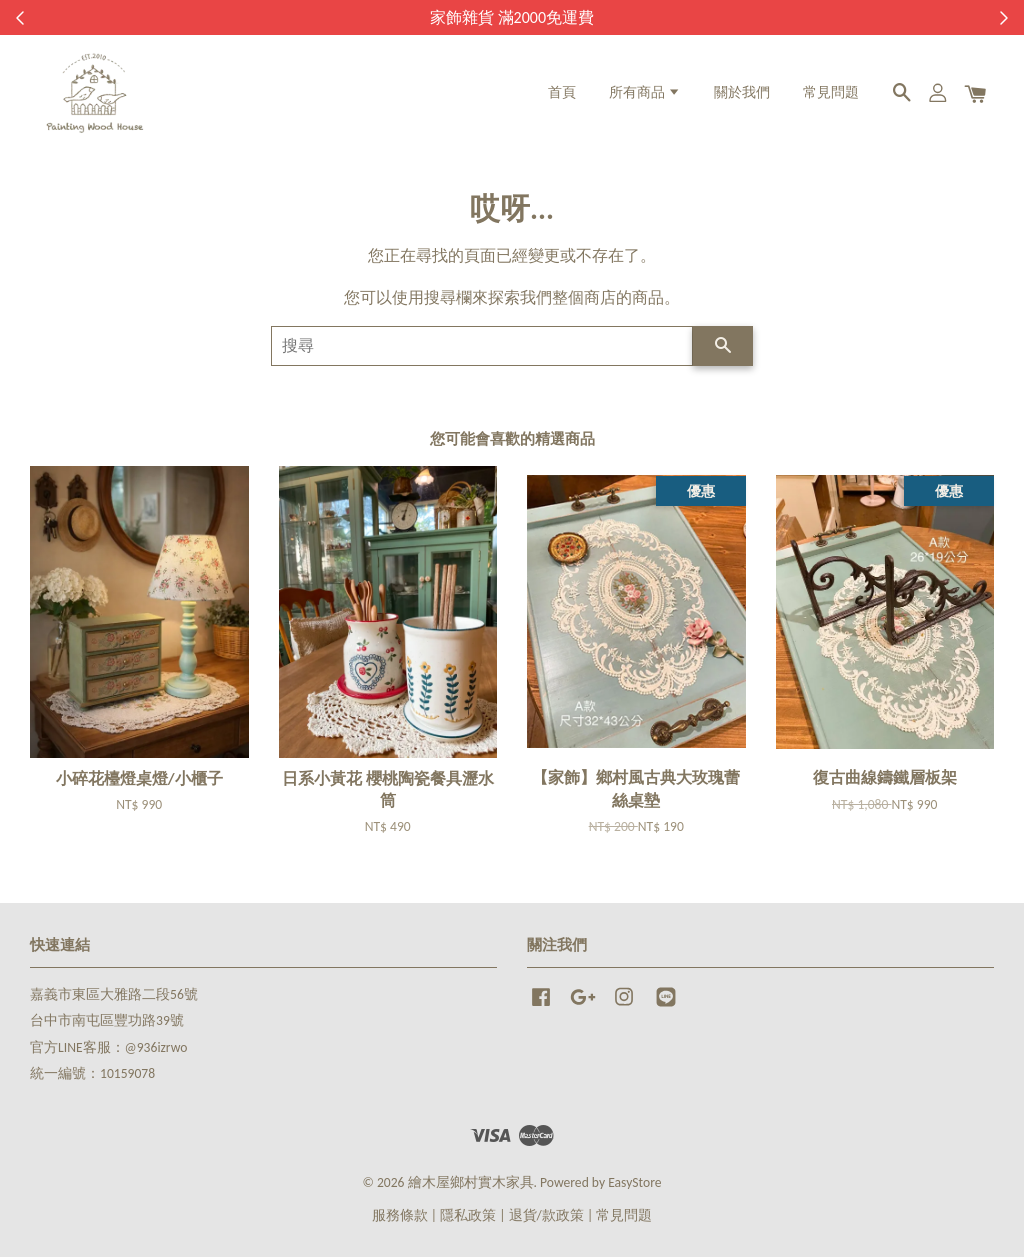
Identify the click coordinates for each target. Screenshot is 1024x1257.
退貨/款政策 (546, 1215)
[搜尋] (482, 346)
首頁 (562, 92)
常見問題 (831, 92)
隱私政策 (468, 1215)
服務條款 (400, 1215)
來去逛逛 (625, 17)
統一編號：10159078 (92, 1073)
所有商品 (645, 92)
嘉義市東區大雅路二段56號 (114, 994)
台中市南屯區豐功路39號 (107, 1020)
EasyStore (634, 1182)
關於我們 (742, 92)
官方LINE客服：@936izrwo (108, 1047)
